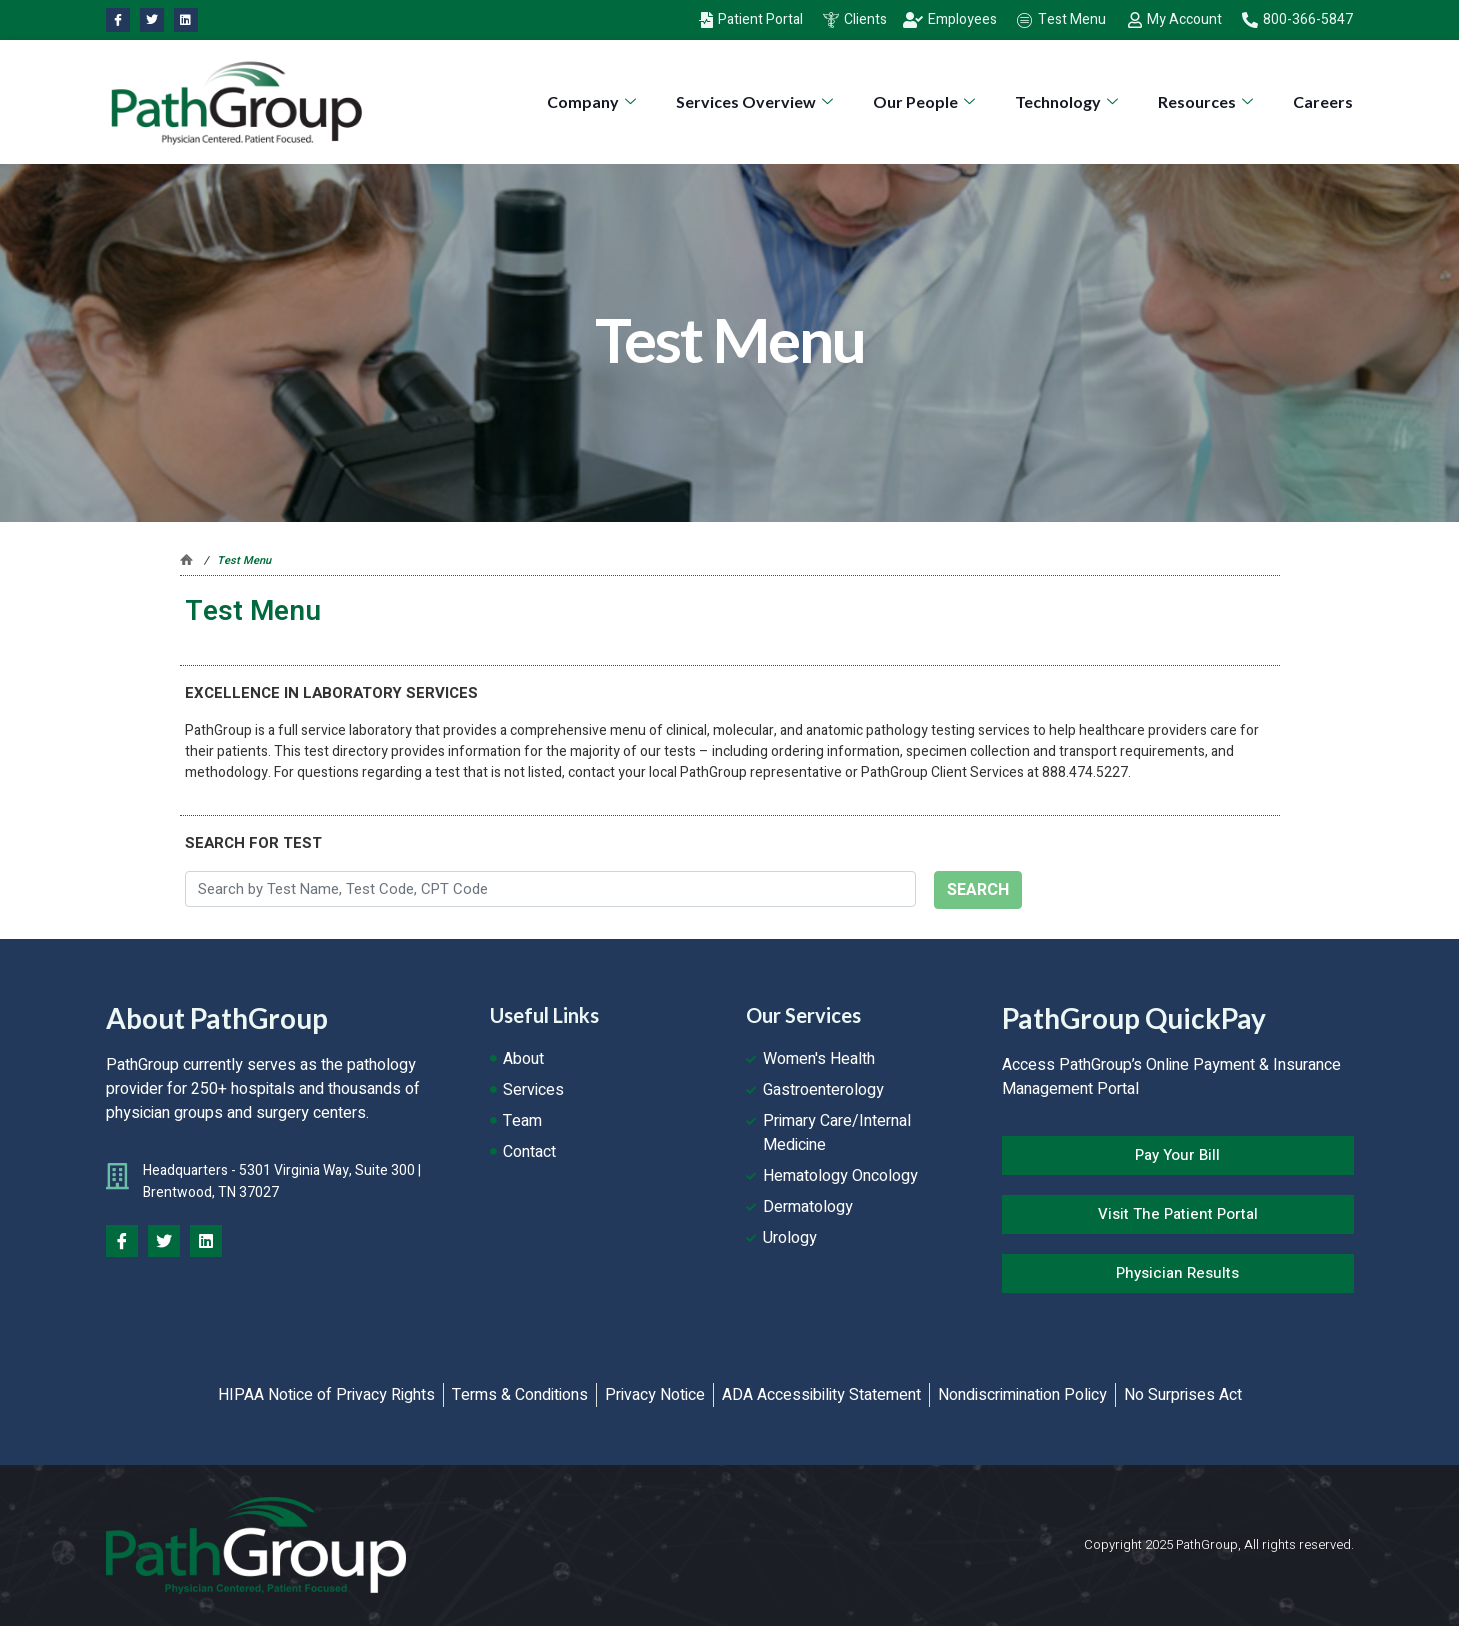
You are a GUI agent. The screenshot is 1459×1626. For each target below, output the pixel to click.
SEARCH (978, 890)
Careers (1323, 101)
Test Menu (244, 560)
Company (594, 101)
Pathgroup (186, 559)
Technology (1069, 101)
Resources (1208, 101)
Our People (926, 101)
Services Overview (757, 101)
